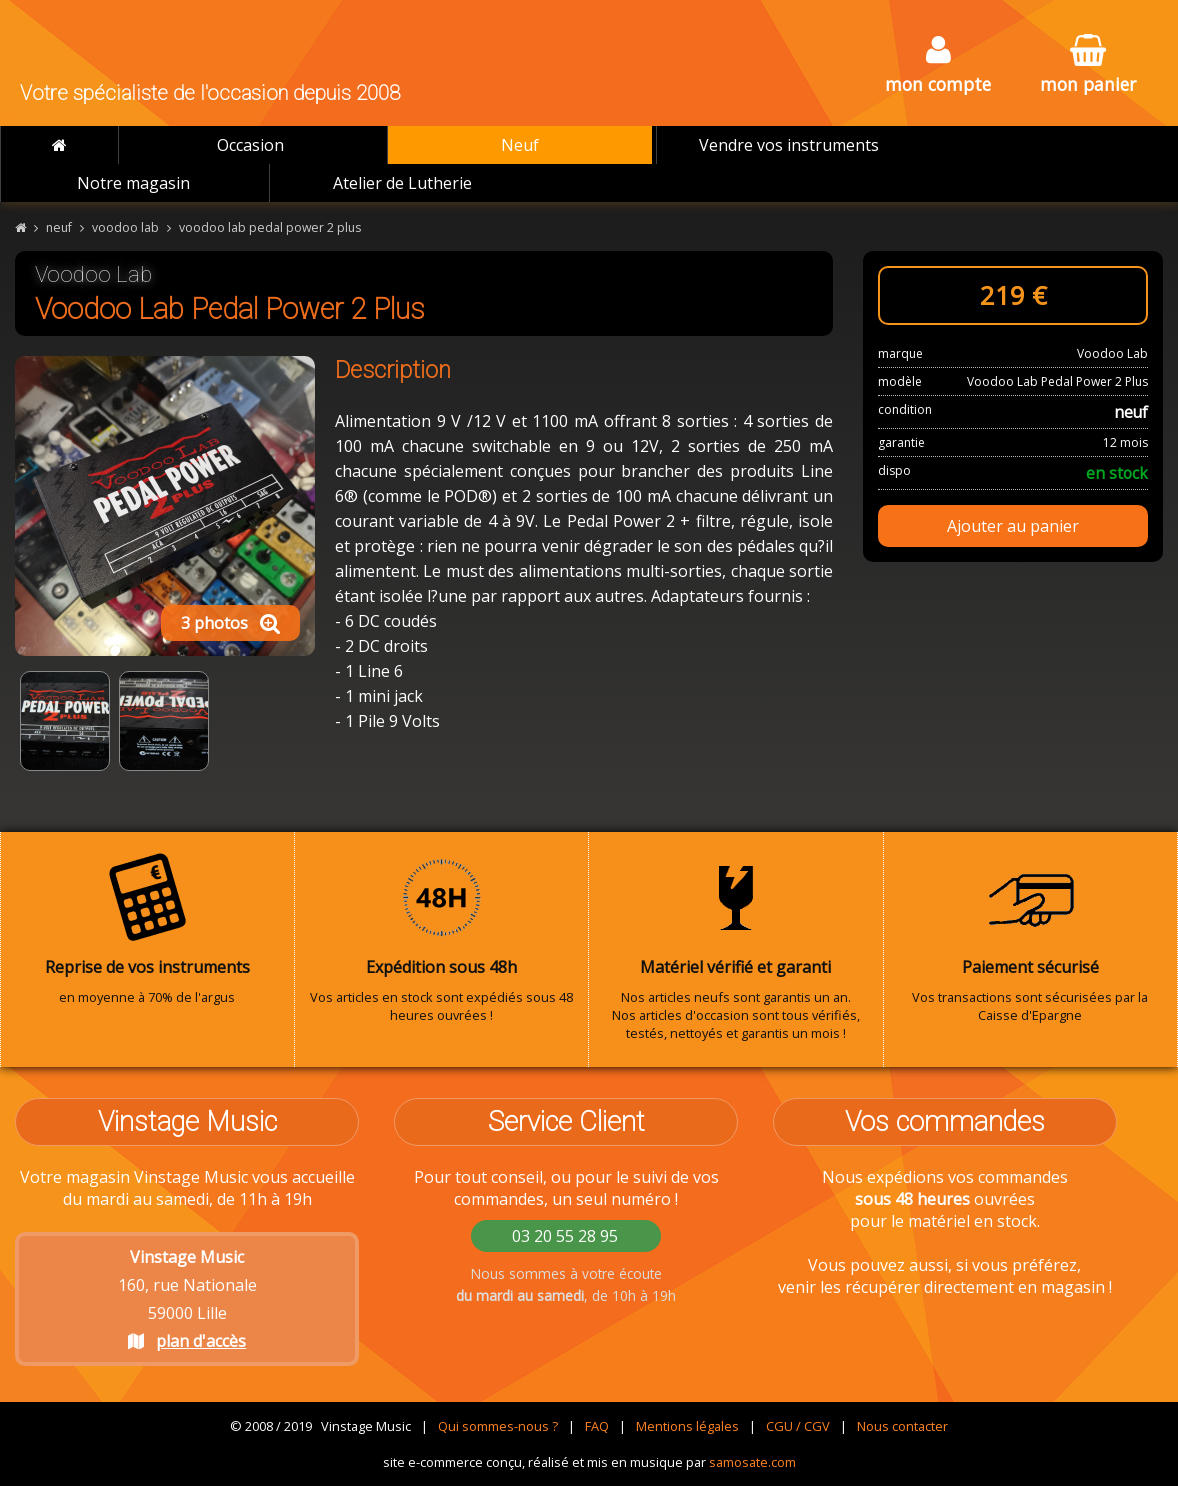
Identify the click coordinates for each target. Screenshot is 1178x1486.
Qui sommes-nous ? (498, 1426)
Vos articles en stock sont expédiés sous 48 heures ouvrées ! (442, 938)
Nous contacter (902, 1426)
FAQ (597, 1426)
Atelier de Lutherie (402, 183)
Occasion (250, 145)
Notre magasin (133, 183)
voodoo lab (125, 227)
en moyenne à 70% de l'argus (147, 929)
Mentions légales (687, 1426)
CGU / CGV (798, 1426)
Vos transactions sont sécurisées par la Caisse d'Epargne (1031, 938)
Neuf (520, 145)
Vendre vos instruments (789, 145)
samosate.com (752, 1462)
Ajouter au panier (1013, 526)
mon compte (938, 65)
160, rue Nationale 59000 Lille (187, 1299)
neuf (59, 227)
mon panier (1088, 65)
